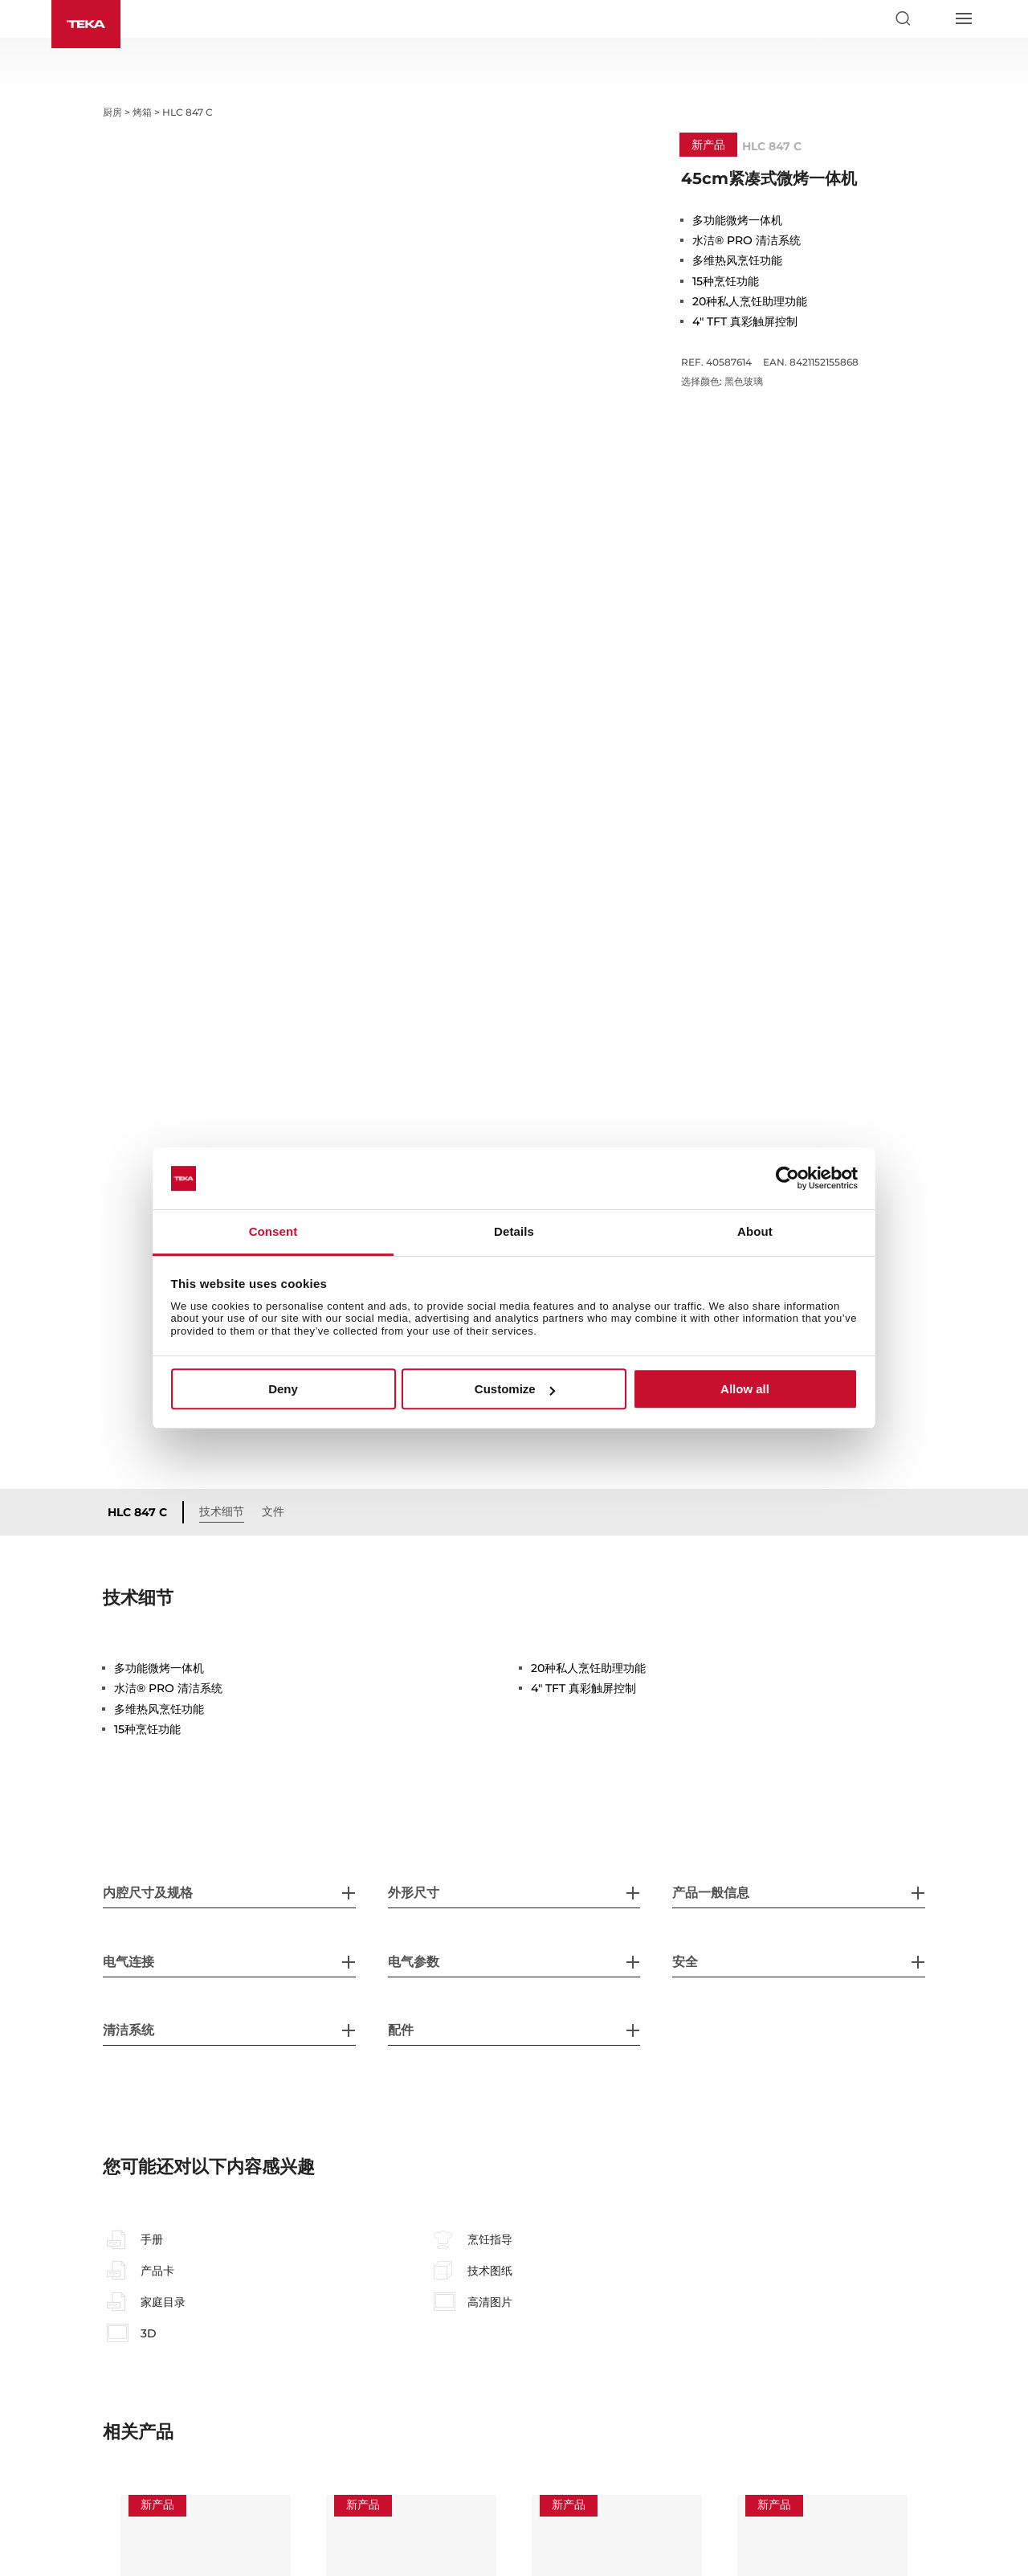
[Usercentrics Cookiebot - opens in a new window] (787, 1179)
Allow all (744, 1389)
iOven (557, 2377)
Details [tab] (514, 1231)
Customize (515, 1389)
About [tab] (755, 1231)
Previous (91, 2382)
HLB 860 (770, 2377)
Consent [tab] (273, 1231)
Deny (283, 1389)
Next (937, 2382)
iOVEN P (358, 2377)
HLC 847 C (137, 1226)
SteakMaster (165, 2377)
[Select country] (932, 18)
